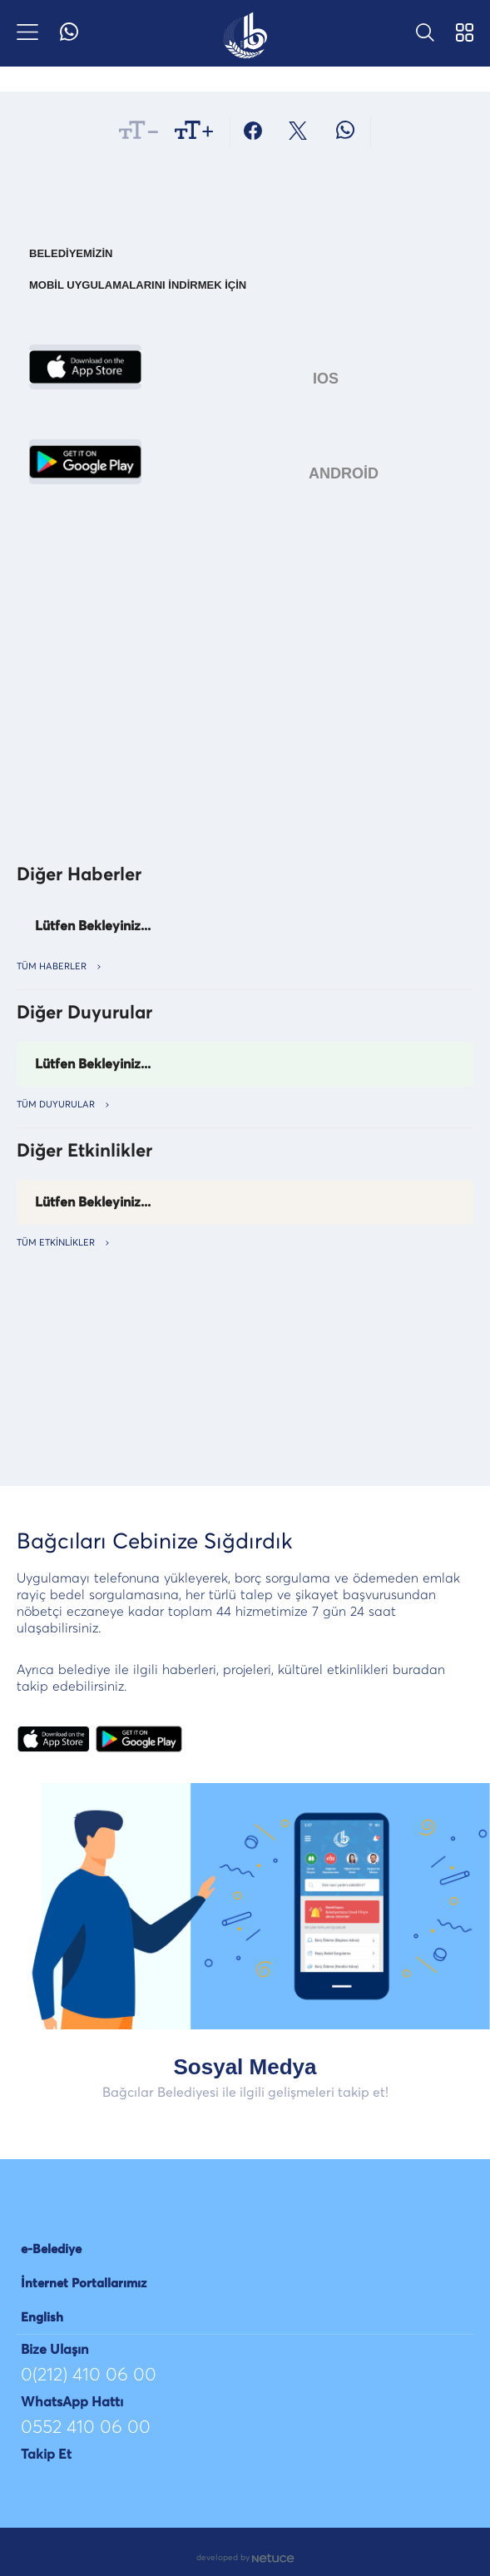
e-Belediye (51, 2249)
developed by (245, 2558)
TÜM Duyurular (63, 1104)
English (42, 2317)
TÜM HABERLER (59, 966)
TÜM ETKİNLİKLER (63, 1242)
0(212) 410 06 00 (88, 2375)
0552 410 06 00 (86, 2428)
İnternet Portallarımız (83, 2283)
